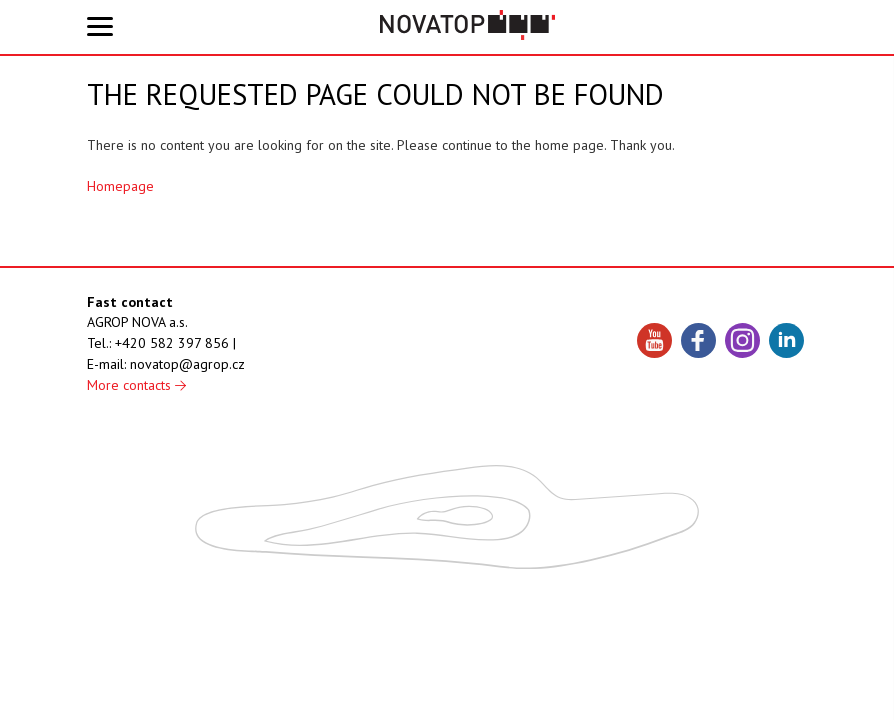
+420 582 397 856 (172, 343)
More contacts (136, 385)
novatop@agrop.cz (187, 364)
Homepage (120, 186)
